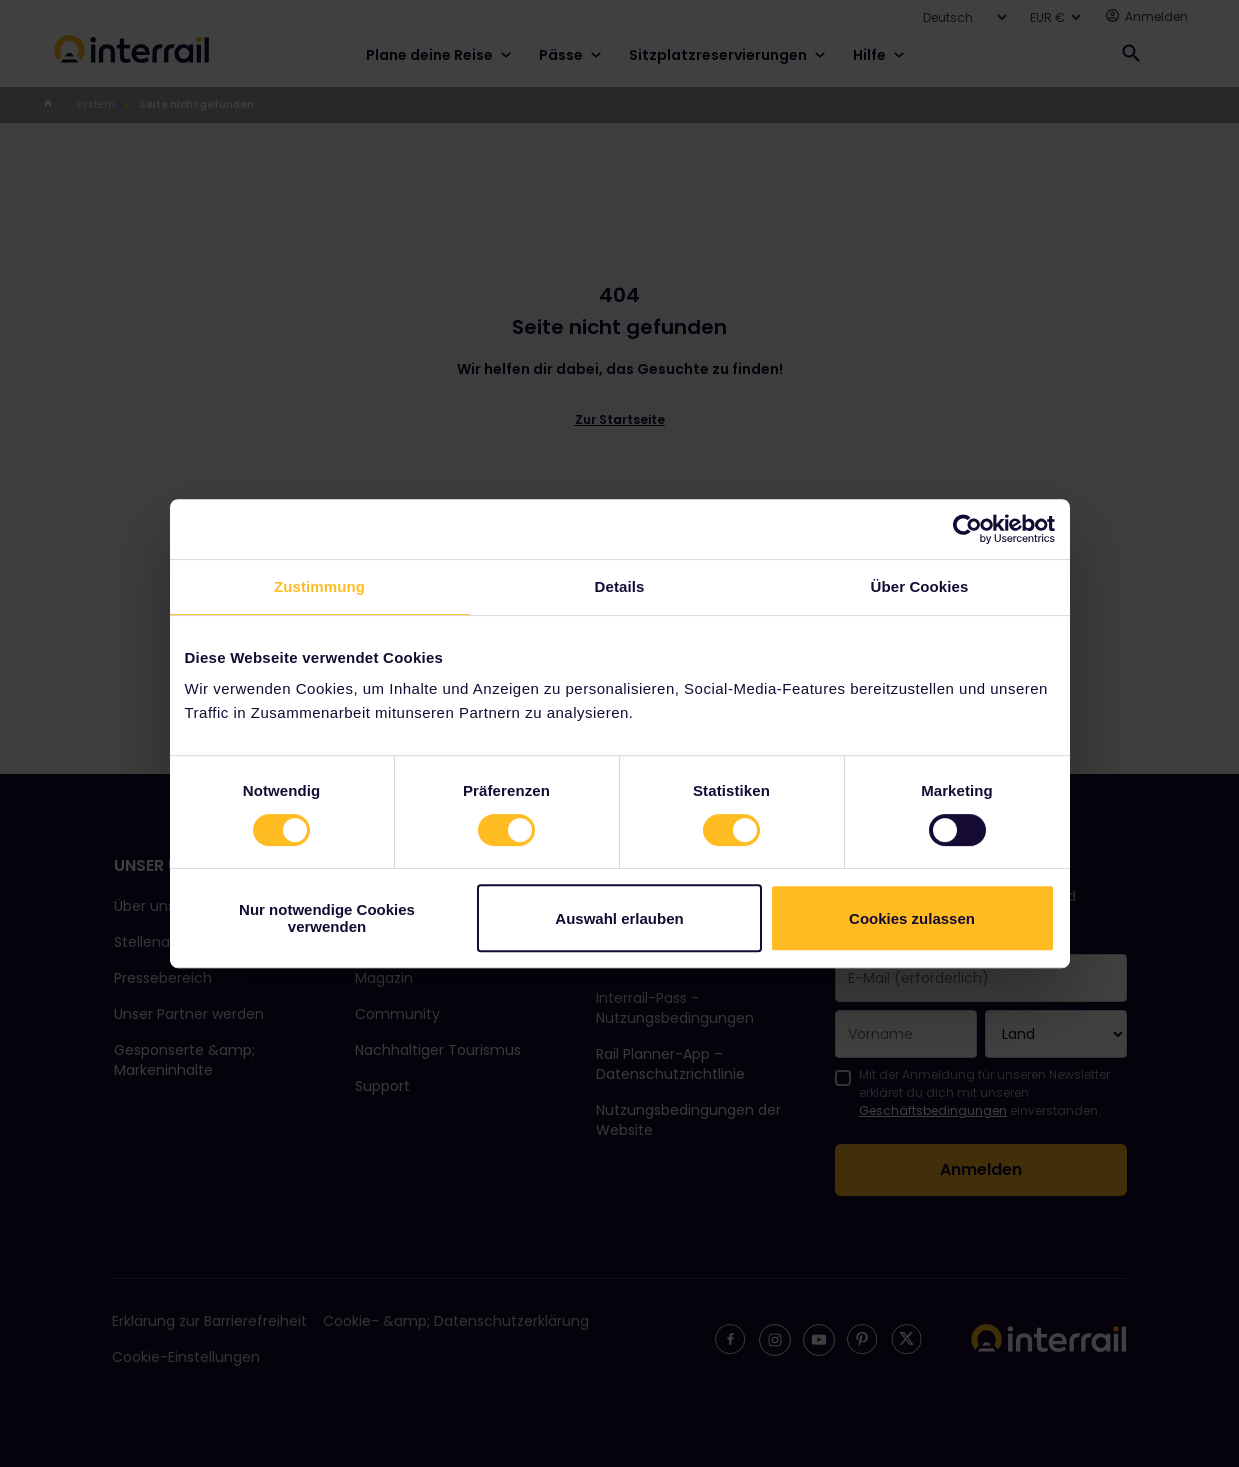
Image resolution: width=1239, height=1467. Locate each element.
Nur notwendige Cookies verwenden (327, 918)
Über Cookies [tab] (920, 586)
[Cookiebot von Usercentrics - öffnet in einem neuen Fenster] (967, 529)
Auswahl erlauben (619, 918)
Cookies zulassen (912, 918)
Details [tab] (620, 586)
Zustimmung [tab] (319, 586)
